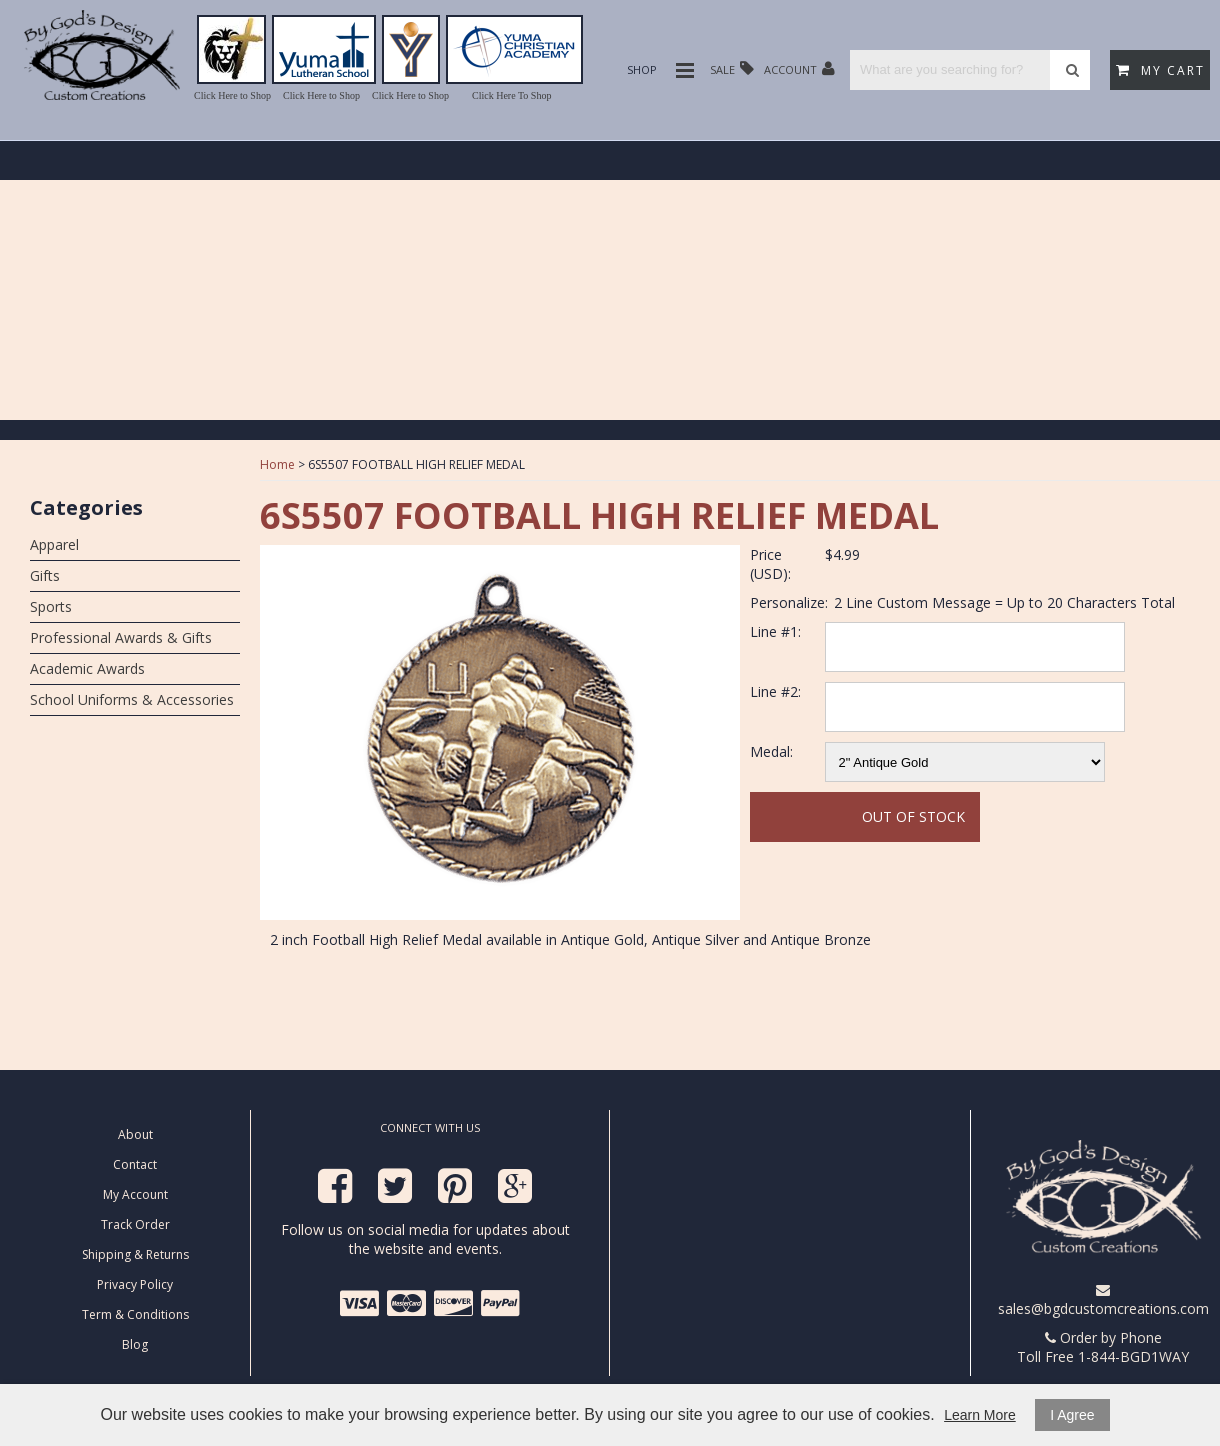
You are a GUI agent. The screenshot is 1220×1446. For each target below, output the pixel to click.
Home (277, 464)
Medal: (771, 751)
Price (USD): (770, 564)
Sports (51, 606)
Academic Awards (87, 668)
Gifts (45, 575)
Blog (135, 1344)
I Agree (1072, 1415)
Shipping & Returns (135, 1254)
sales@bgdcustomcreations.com (1103, 1300)
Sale (732, 68)
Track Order (135, 1224)
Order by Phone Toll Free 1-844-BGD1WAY (1103, 1347)
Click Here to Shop (232, 95)
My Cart (1160, 70)
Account (799, 68)
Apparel (54, 544)
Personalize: (789, 602)
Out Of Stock (913, 816)
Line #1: (775, 631)
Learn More (980, 1415)
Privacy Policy (135, 1284)
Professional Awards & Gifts (121, 637)
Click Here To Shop (511, 95)
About (135, 1134)
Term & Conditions (135, 1314)
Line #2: (775, 691)
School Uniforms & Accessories (132, 699)
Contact (135, 1164)
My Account (135, 1194)
